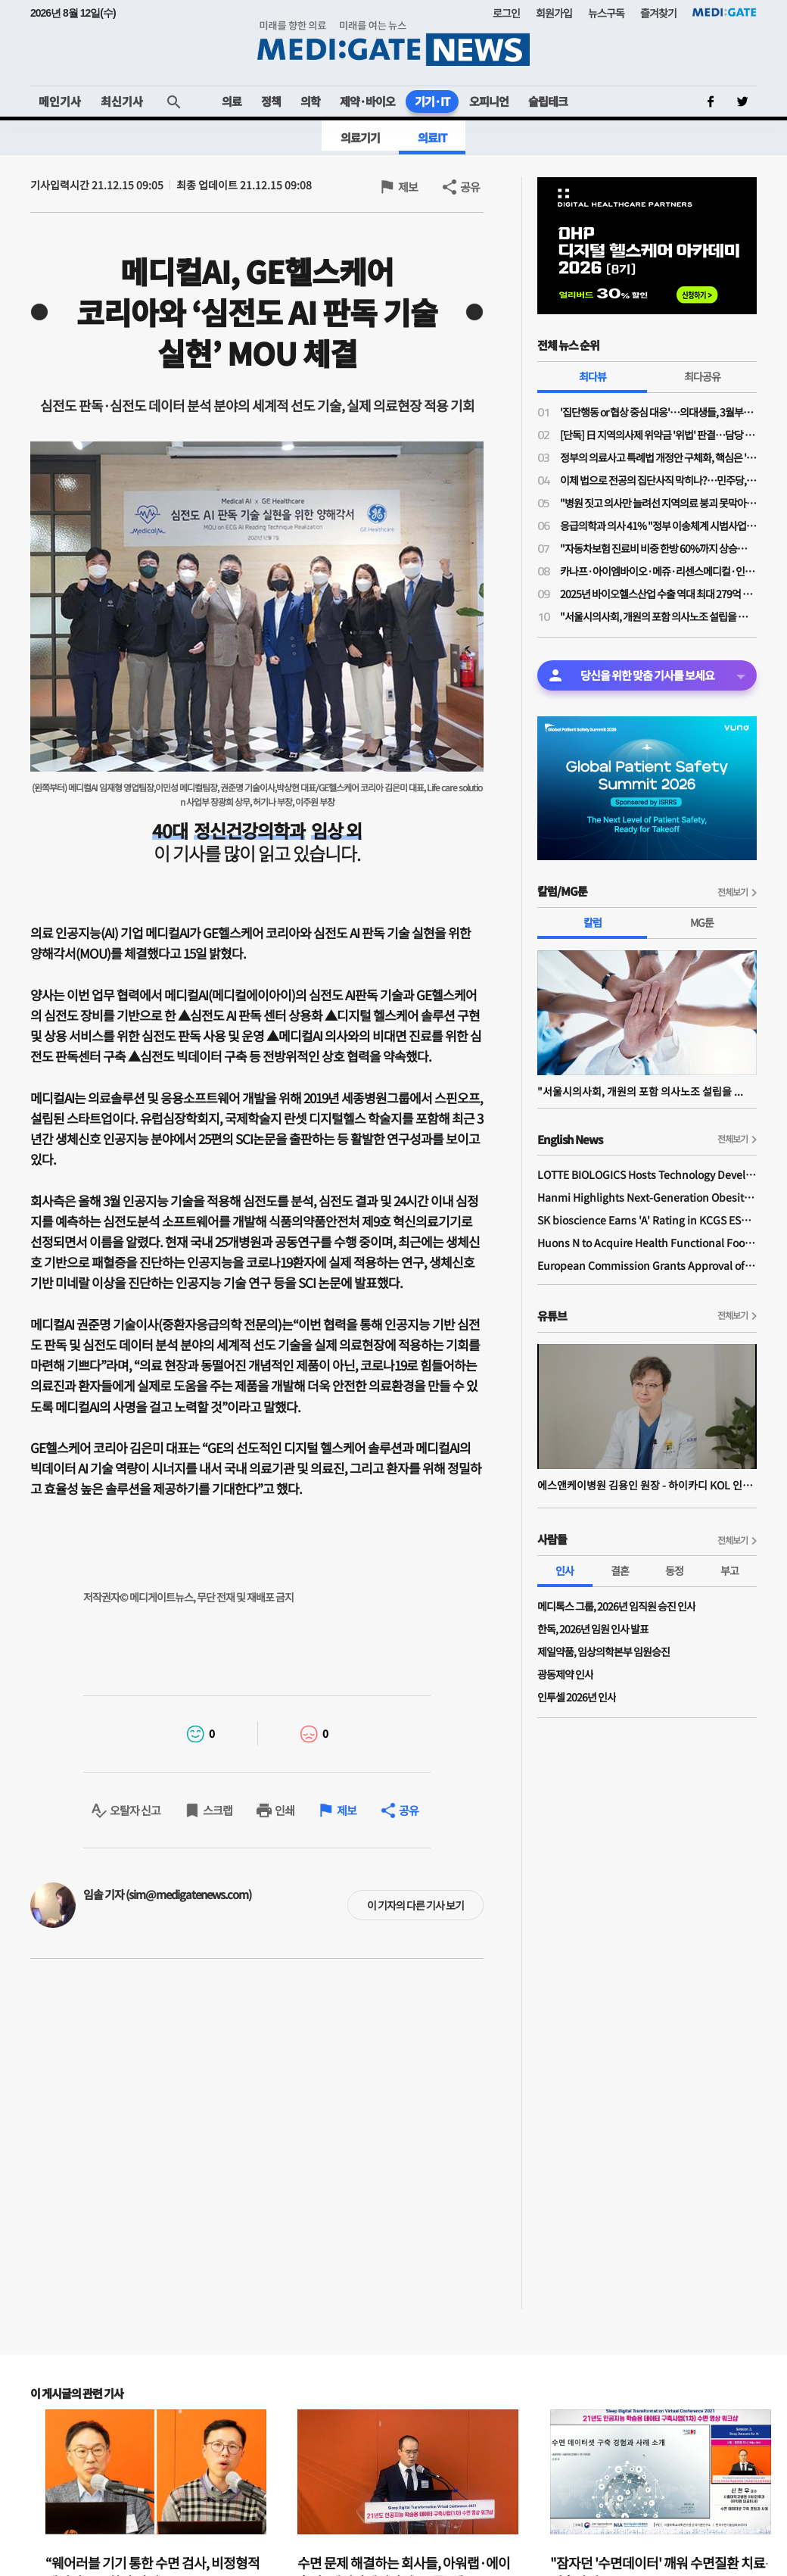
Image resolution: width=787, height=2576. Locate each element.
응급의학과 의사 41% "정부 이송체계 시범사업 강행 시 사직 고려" (658, 525)
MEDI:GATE (724, 12)
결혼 (620, 1570)
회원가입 (554, 13)
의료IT (432, 137)
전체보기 (732, 891)
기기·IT (432, 101)
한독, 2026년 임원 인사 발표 (593, 1628)
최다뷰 (592, 376)
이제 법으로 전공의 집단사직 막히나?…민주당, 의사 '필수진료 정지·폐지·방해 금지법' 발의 (658, 480)
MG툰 (702, 922)
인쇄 (284, 1810)
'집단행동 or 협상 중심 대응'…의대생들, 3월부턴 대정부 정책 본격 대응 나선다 (658, 411)
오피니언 (489, 101)
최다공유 (702, 376)
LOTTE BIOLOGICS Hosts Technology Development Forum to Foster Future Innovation (647, 1174)
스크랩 (217, 1810)
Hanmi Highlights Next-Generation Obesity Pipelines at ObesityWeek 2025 (647, 1197)
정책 (271, 101)
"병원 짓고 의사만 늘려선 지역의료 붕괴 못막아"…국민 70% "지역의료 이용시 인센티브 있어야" (658, 502)
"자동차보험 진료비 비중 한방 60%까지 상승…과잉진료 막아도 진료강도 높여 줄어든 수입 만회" (658, 548)
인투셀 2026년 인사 (576, 1696)
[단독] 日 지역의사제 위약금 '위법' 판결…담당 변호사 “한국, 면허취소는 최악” (658, 434)
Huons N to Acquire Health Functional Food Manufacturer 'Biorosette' (647, 1242)
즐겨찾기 (658, 13)
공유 (470, 187)
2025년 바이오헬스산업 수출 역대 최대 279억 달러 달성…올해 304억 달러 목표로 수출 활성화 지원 (658, 593)
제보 (408, 187)
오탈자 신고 (135, 1810)
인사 (564, 1570)
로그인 (506, 13)
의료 (231, 101)
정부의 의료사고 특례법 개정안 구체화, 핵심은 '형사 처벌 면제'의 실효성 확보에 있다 (658, 457)
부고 (729, 1570)
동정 (674, 1570)
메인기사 (60, 101)
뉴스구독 (606, 13)
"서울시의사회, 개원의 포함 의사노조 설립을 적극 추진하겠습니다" (658, 616)
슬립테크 (548, 101)
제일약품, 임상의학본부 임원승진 (603, 1651)
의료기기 (360, 137)
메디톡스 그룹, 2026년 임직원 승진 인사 (616, 1606)
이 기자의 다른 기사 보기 (415, 1905)
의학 (310, 101)
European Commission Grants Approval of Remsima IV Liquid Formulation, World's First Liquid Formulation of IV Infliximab (647, 1265)
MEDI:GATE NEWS (393, 43)
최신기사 (122, 101)
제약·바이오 (367, 101)
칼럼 (592, 922)
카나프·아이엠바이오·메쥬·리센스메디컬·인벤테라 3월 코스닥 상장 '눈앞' (658, 571)
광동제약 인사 (565, 1674)
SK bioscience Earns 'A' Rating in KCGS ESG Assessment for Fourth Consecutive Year (647, 1219)
